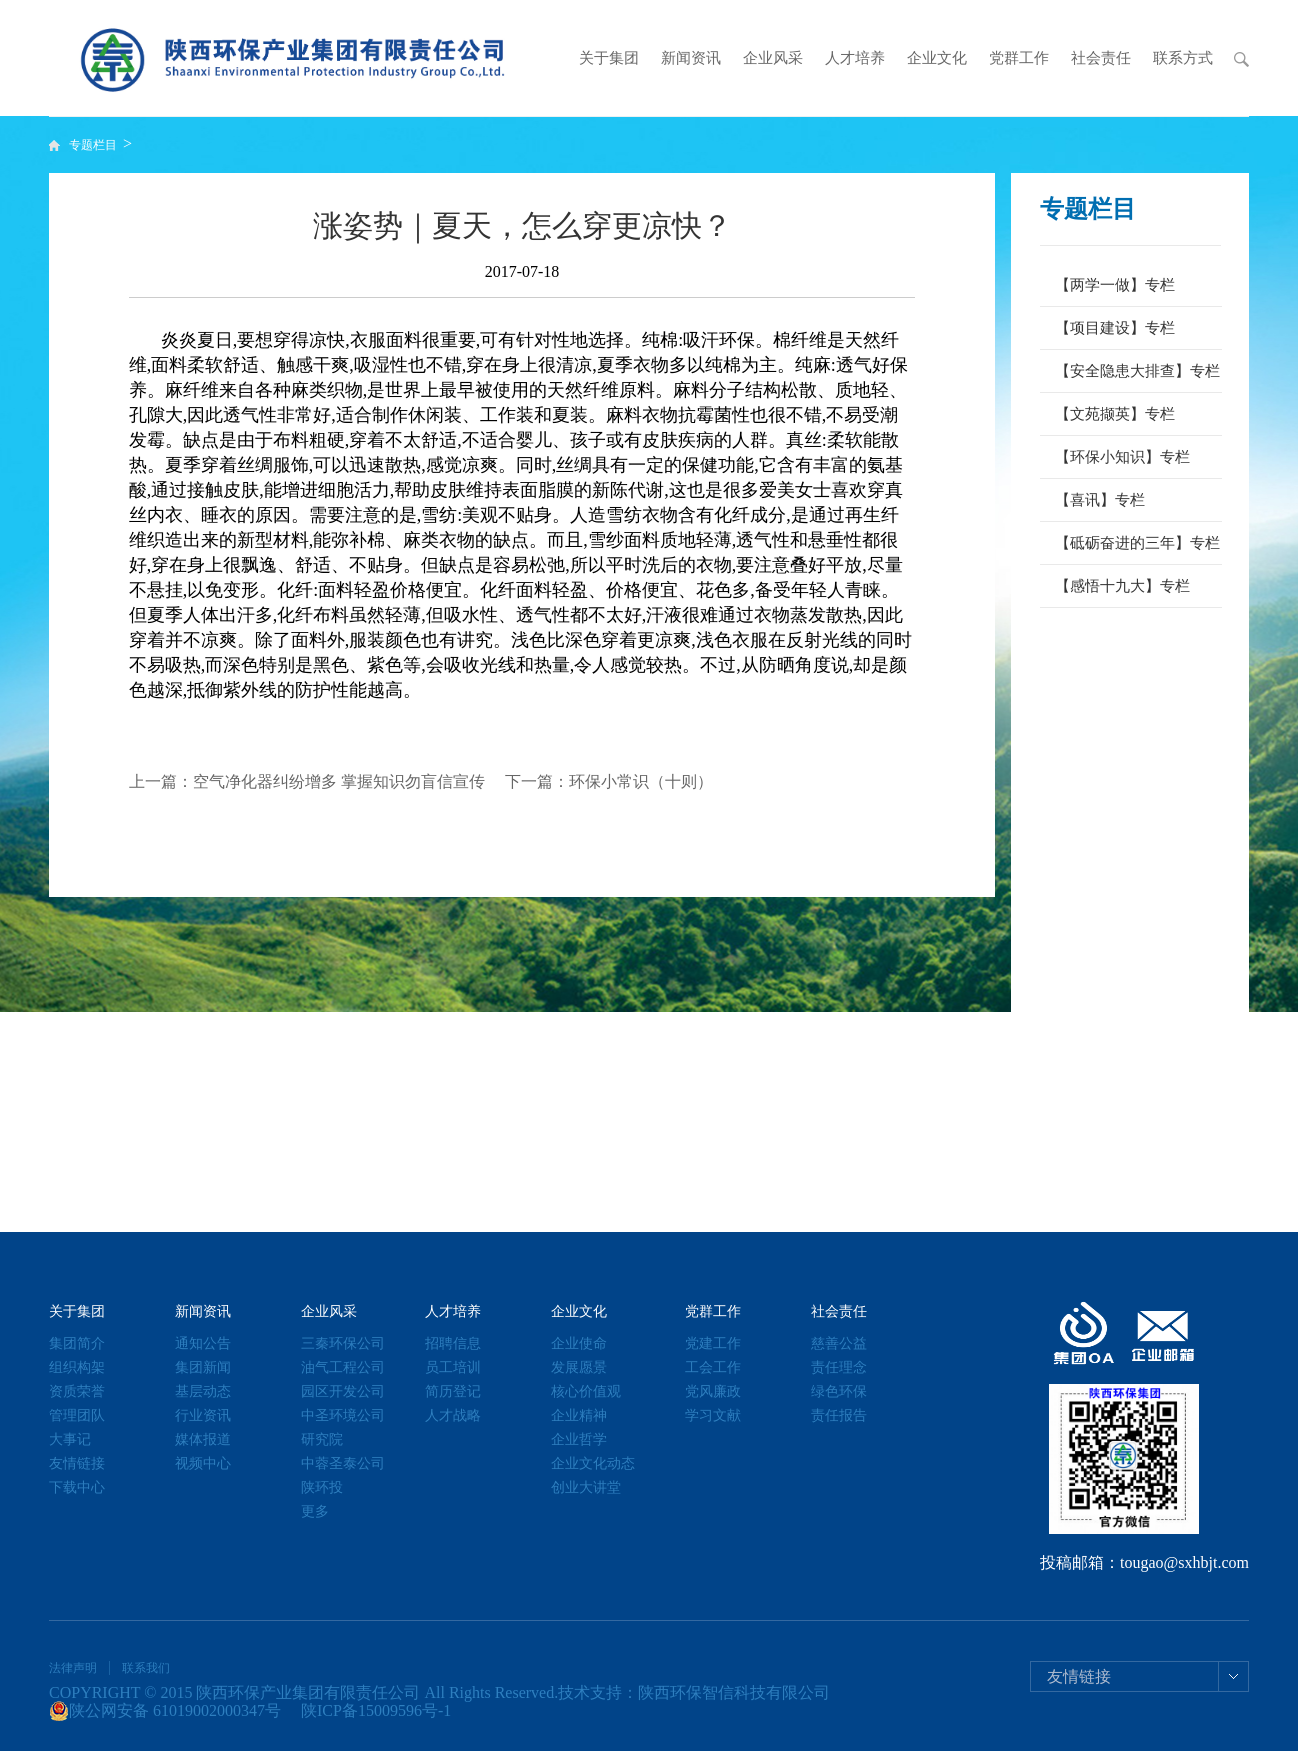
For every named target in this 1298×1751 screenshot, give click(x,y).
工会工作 (713, 1367)
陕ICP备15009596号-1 (376, 1710)
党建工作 (713, 1343)
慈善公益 (839, 1343)
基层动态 (203, 1391)
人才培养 (855, 58)
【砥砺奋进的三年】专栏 (1137, 543)
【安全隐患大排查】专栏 (1137, 371)
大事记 (70, 1439)
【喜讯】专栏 (1100, 500)
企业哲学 (579, 1439)
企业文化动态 (593, 1463)
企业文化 (937, 58)
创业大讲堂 (586, 1487)
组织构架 (77, 1367)
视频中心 (203, 1463)
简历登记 (453, 1391)
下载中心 (77, 1487)
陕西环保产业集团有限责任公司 (308, 1692)
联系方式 (1183, 58)
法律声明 (73, 1668)
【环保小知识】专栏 (1122, 457)
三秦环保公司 (343, 1343)
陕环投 (322, 1487)
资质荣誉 (77, 1391)
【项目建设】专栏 (1115, 328)
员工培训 (453, 1367)
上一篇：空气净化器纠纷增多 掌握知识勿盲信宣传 (307, 781)
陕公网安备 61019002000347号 (165, 1711)
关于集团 (609, 58)
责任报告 (839, 1415)
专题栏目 (94, 145)
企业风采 (773, 58)
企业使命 (579, 1343)
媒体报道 (203, 1439)
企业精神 (579, 1415)
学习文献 (713, 1415)
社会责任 (1101, 58)
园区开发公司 (343, 1391)
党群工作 (1019, 58)
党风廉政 (713, 1391)
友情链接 (77, 1463)
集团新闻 (203, 1367)
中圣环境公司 (343, 1415)
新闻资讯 (691, 58)
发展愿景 (579, 1367)
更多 (315, 1511)
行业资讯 (203, 1415)
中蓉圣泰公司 (343, 1463)
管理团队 (77, 1415)
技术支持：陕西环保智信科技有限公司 (694, 1692)
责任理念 (839, 1367)
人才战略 (453, 1415)
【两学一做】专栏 (1115, 285)
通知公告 (203, 1343)
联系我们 (146, 1668)
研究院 (322, 1439)
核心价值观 (586, 1391)
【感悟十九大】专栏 (1122, 586)
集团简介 (77, 1343)
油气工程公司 (343, 1367)
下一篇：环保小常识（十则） (609, 781)
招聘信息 (453, 1343)
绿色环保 (839, 1391)
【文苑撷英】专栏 (1115, 414)
